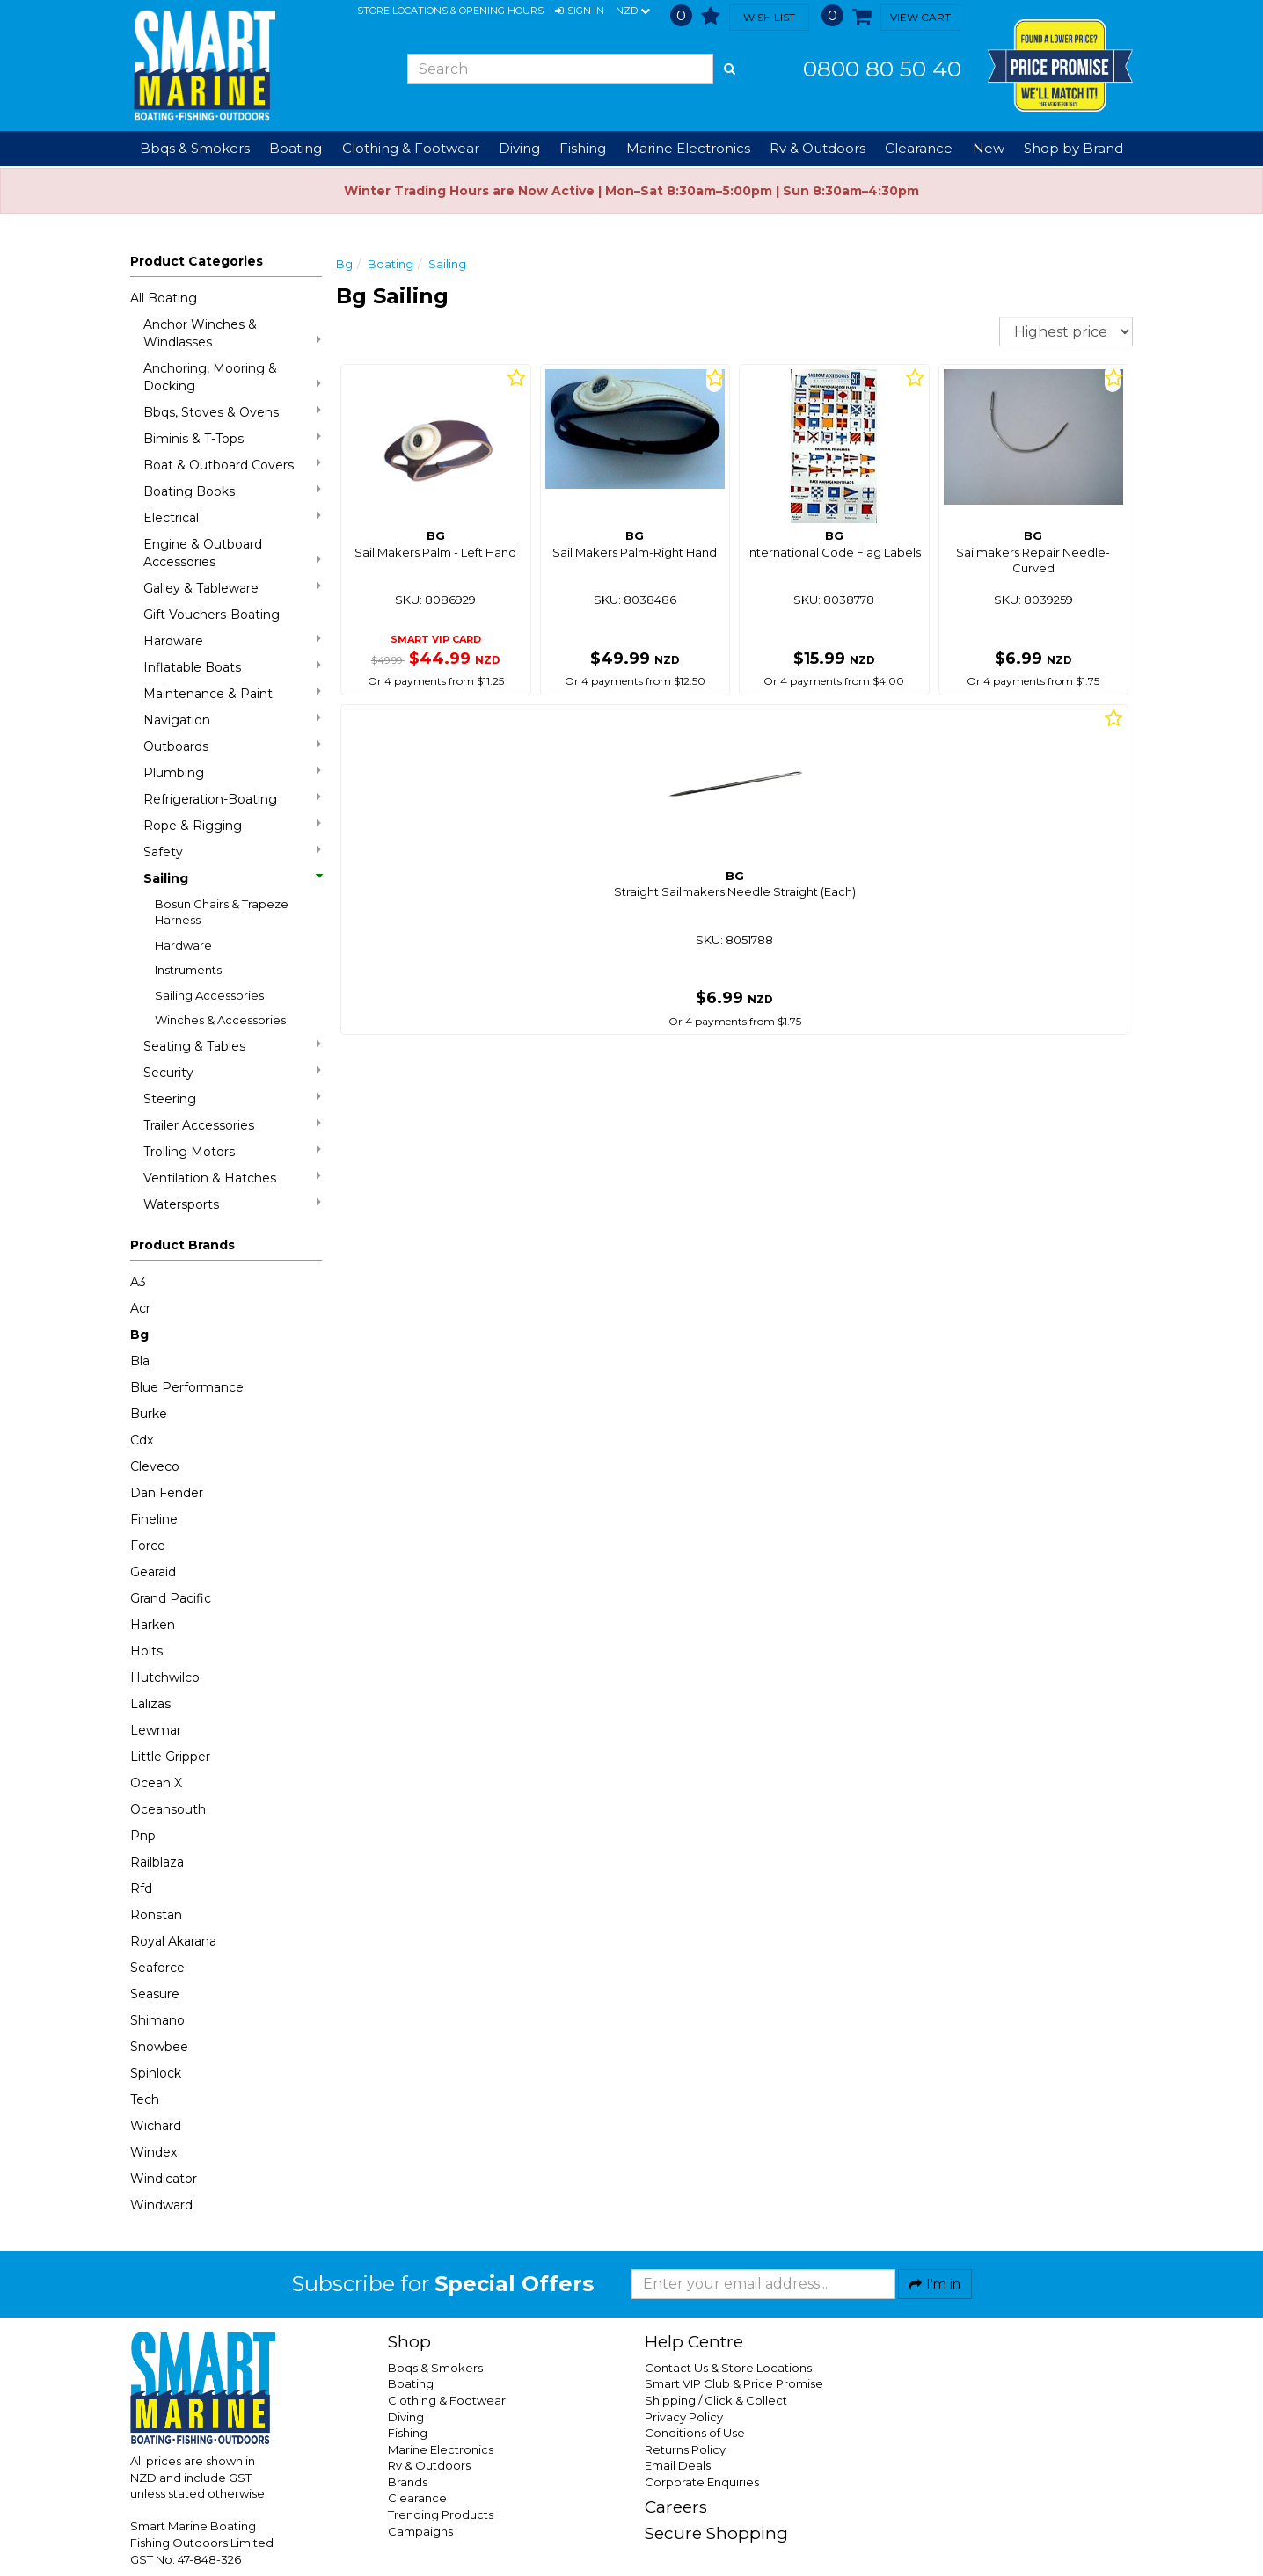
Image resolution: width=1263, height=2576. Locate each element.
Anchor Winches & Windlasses (232, 333)
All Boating (163, 298)
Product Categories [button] (196, 261)
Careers (676, 2507)
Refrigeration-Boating (232, 798)
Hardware (232, 640)
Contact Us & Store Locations (728, 2368)
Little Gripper (170, 1757)
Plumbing (232, 772)
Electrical (232, 517)
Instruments (188, 970)
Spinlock (155, 2073)
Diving (406, 2417)
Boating (390, 264)
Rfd (141, 1888)
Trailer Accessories (232, 1125)
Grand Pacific (170, 1598)
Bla (140, 1361)
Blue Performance (187, 1387)
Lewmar (155, 1730)
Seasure (154, 1994)
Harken (152, 1625)
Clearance (919, 148)
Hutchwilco (165, 1677)
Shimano (157, 2020)
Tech (144, 2099)
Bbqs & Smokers (195, 148)
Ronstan (156, 1915)
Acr (140, 1308)
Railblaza (157, 1862)
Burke (148, 1414)
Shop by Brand (1073, 148)
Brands (407, 2482)
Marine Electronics (440, 2449)
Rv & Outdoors (429, 2465)
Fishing (407, 2433)
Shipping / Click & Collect (716, 2400)
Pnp (143, 1836)
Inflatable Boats (232, 667)
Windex (153, 2152)
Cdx (141, 1440)
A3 (138, 1282)
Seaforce (157, 1968)
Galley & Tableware (232, 587)
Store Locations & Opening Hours (450, 10)
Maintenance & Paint (232, 693)
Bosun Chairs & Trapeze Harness (221, 912)
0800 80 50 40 (882, 68)
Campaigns (420, 2531)
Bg (139, 1335)
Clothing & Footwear (447, 2400)
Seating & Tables (232, 1045)
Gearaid (153, 1572)
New (988, 148)
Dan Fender (166, 1493)
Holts (146, 1651)
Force (147, 1546)
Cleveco (154, 1466)
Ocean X (156, 1783)
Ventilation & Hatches (232, 1177)
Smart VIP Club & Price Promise (734, 2383)
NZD (633, 11)
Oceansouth (168, 1809)
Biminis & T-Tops (232, 438)
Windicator (163, 2179)
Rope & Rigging (232, 825)
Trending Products (440, 2514)
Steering (232, 1098)
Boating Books (232, 491)
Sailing (232, 878)
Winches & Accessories (220, 1020)
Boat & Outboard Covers (232, 464)
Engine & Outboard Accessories (232, 553)
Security (232, 1072)
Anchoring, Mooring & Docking (232, 377)
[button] (580, 11)
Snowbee (159, 2047)
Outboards (232, 746)
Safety (232, 851)
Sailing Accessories (209, 995)
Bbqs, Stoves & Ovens (232, 412)
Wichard (155, 2126)
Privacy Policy (684, 2417)
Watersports (232, 1204)
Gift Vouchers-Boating (211, 614)
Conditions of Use (695, 2433)
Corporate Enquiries (702, 2482)
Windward (161, 2205)
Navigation (232, 719)
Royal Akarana (173, 1941)
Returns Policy (685, 2449)
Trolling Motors (232, 1151)
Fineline (154, 1519)
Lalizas (150, 1704)
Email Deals (678, 2465)
